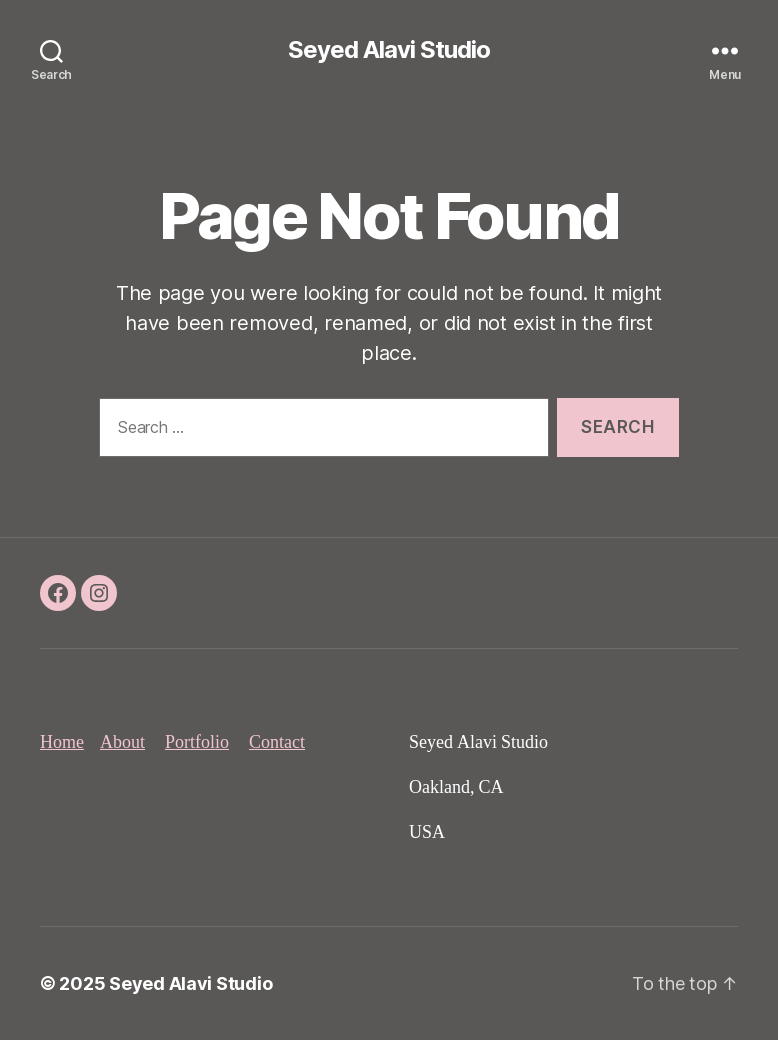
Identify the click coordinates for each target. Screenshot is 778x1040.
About (122, 742)
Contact (277, 742)
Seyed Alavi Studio (389, 50)
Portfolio (197, 742)
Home (62, 742)
